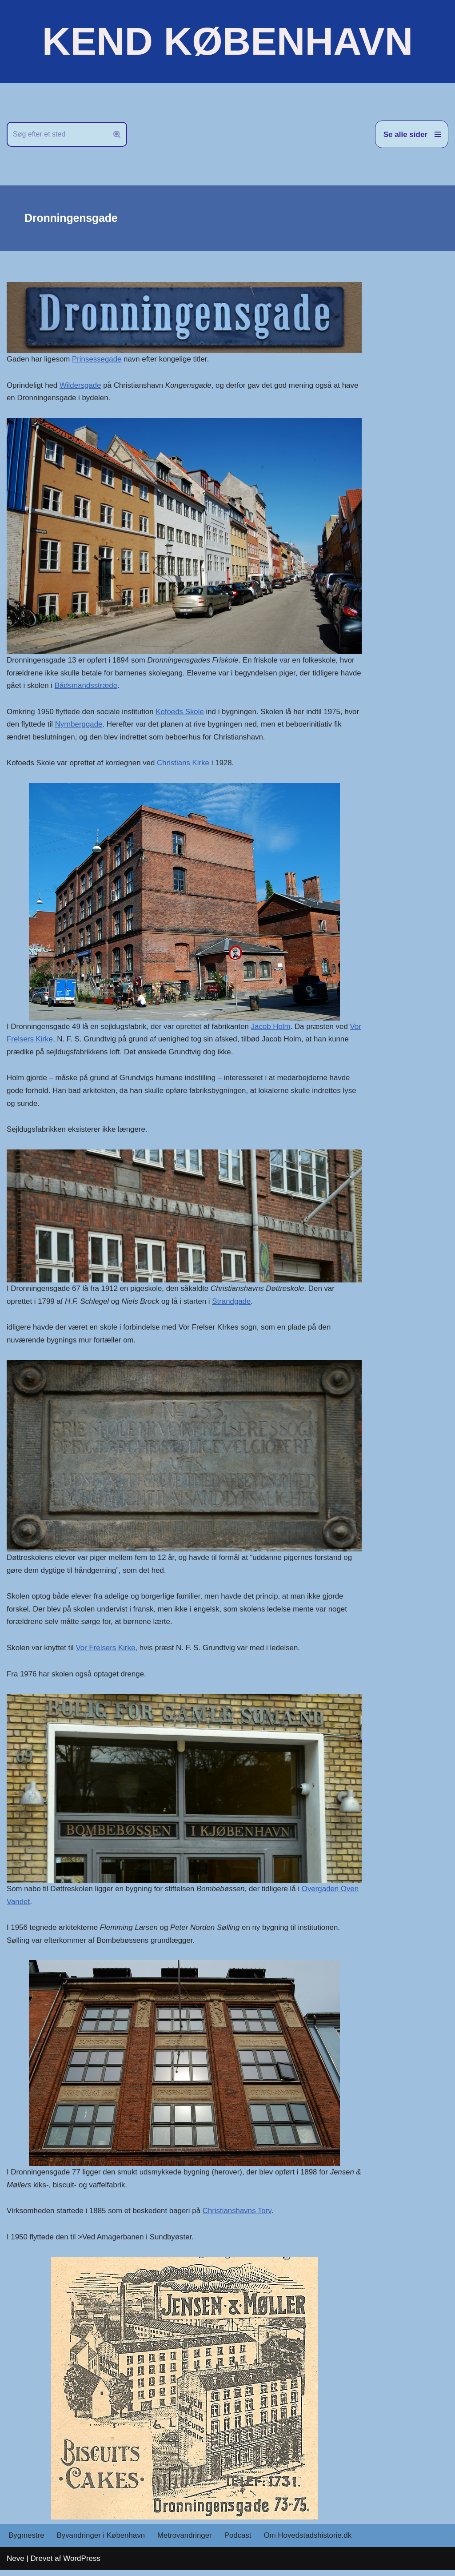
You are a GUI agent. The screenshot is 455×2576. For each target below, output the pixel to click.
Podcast (239, 2541)
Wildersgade (81, 385)
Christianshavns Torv (239, 2216)
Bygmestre (26, 2541)
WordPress (81, 2564)
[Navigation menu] (411, 134)
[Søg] (57, 134)
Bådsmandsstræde (109, 686)
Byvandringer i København (101, 2541)
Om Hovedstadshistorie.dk (310, 2541)
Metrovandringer (186, 2541)
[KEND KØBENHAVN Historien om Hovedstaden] (227, 41)
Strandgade (233, 1304)
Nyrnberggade (96, 725)
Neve (15, 2564)
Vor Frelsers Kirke (37, 1041)
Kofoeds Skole (181, 712)
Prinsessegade (97, 359)
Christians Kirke (184, 764)
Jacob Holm (273, 1028)
